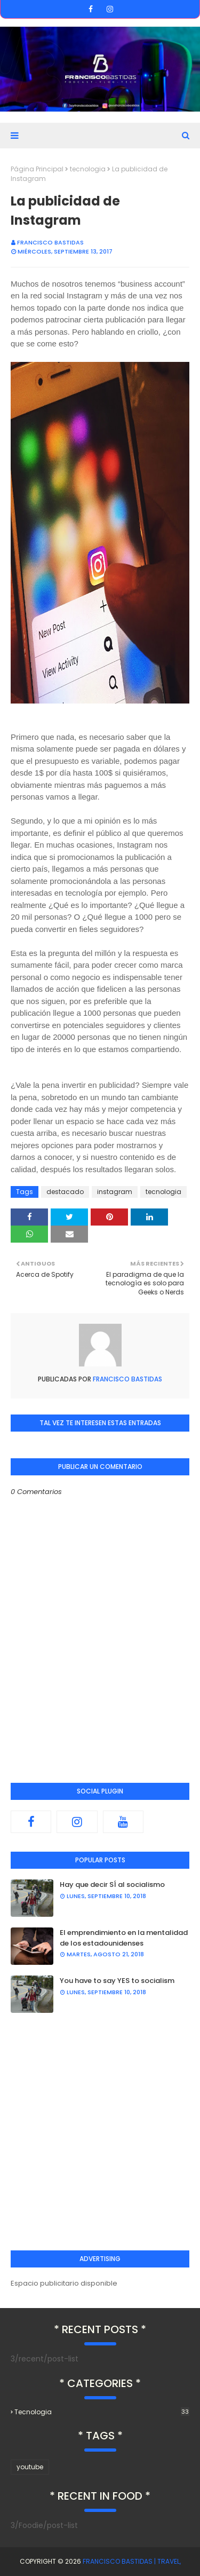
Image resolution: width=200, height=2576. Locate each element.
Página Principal (37, 168)
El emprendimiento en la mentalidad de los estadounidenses (124, 1937)
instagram (114, 1191)
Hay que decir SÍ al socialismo (112, 1884)
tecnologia (88, 168)
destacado (65, 1191)
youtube (30, 2466)
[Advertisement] (100, 2132)
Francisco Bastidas (50, 242)
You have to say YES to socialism (117, 1981)
